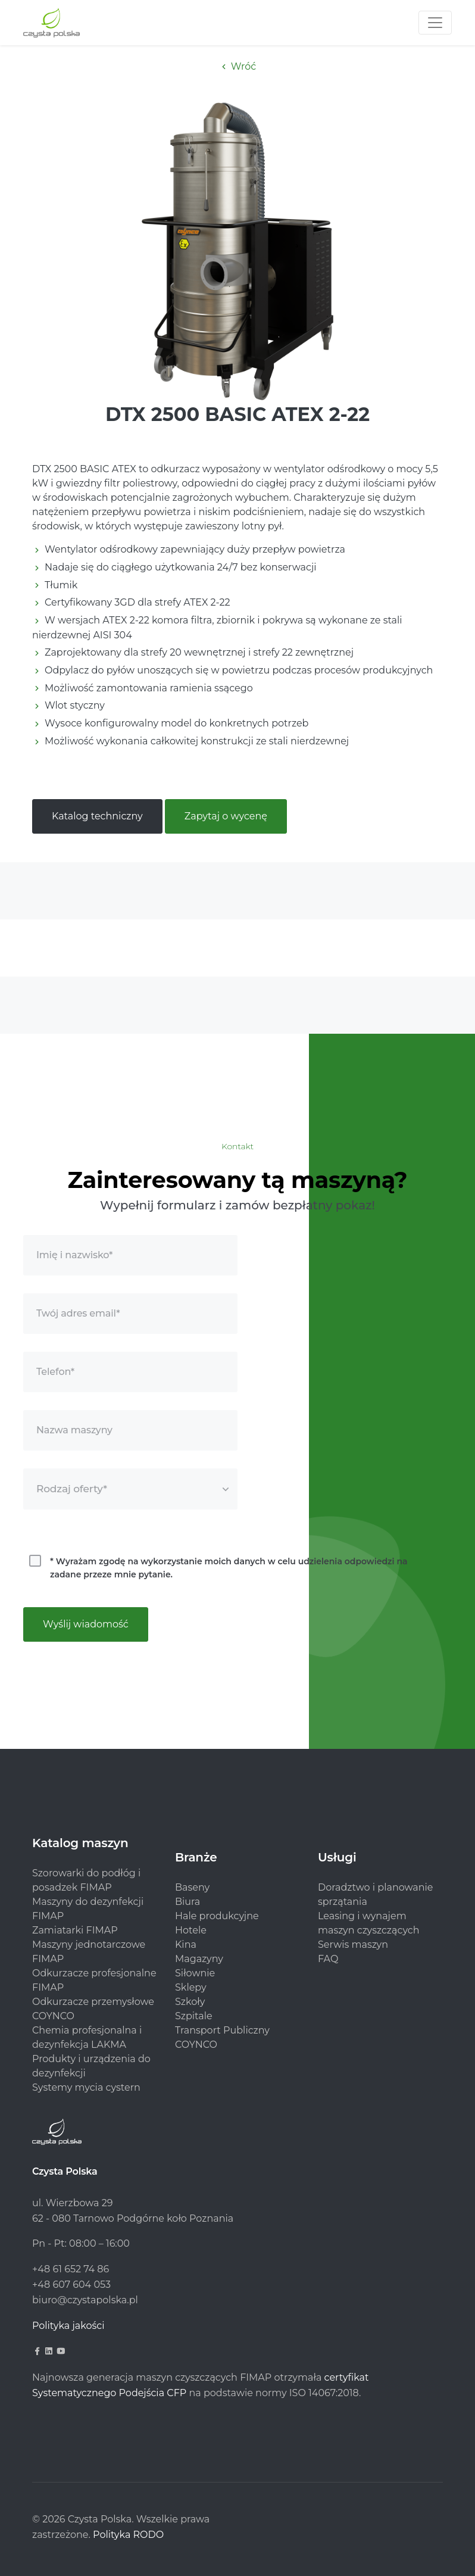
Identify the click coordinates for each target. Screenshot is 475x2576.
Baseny (192, 1887)
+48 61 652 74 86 (70, 2269)
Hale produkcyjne (217, 1916)
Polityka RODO (128, 2534)
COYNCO (196, 2044)
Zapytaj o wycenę (226, 816)
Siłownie (195, 1973)
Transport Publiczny (222, 2030)
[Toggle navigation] (435, 23)
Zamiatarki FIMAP (75, 1930)
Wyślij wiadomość (86, 1624)
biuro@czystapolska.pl (85, 2300)
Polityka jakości (68, 2325)
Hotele (191, 1930)
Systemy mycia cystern (86, 2087)
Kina (185, 1944)
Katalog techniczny (97, 816)
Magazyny (199, 1958)
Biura (187, 1901)
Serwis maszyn (353, 1944)
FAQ (328, 1958)
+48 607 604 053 (71, 2284)
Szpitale (193, 2016)
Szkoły (190, 2001)
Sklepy (191, 1987)
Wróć (238, 66)
